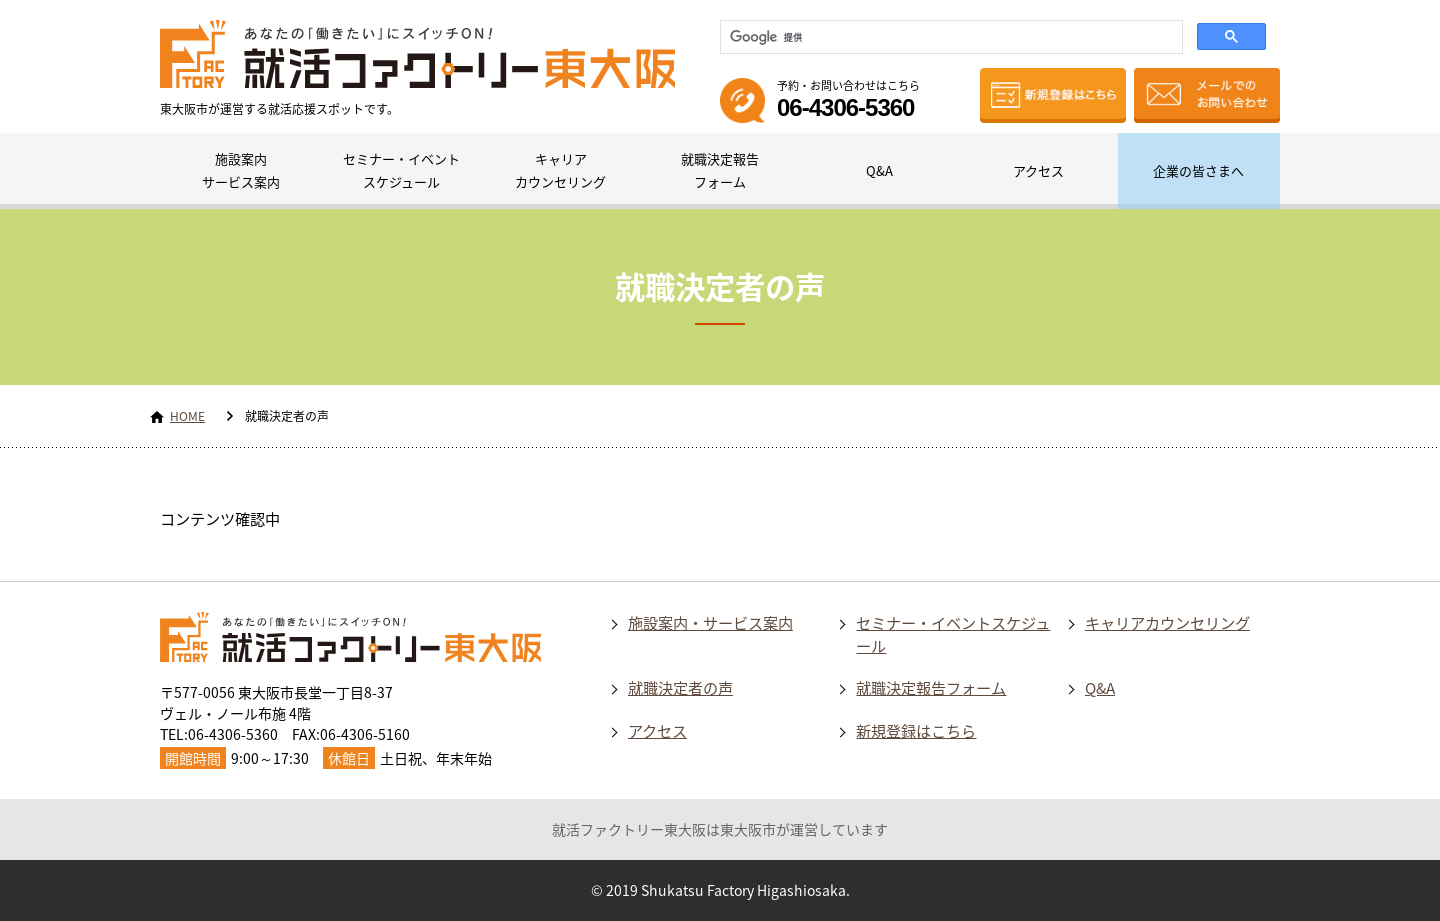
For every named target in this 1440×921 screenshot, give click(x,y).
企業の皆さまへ (1198, 170)
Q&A (879, 170)
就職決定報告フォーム (720, 170)
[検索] (949, 37)
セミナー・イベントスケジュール (401, 170)
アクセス (1038, 170)
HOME (187, 416)
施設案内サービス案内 (241, 170)
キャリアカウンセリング (560, 170)
